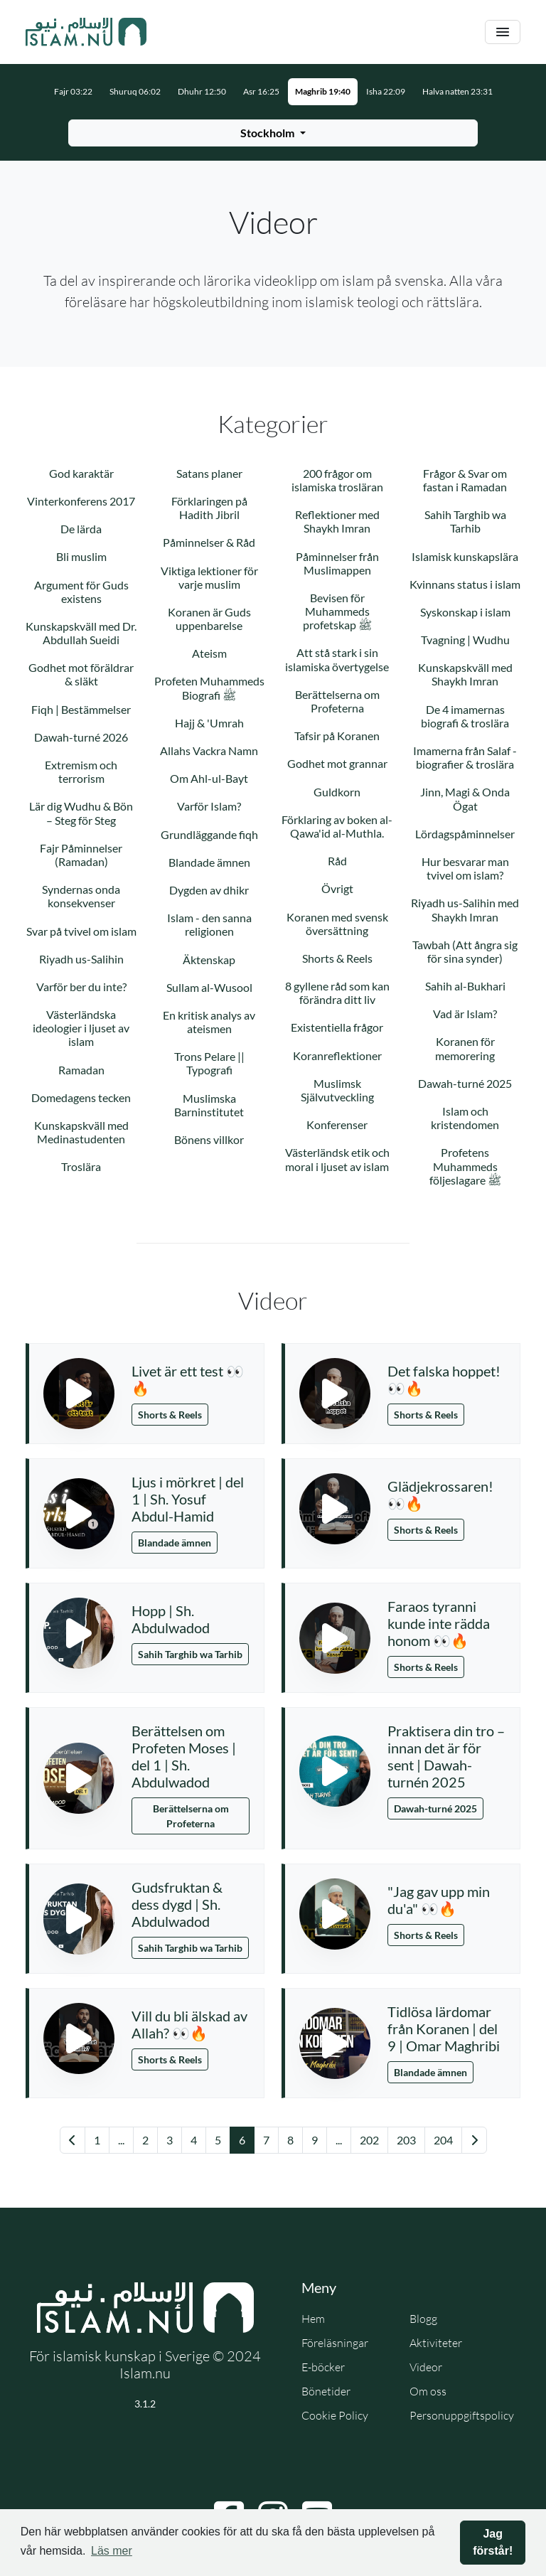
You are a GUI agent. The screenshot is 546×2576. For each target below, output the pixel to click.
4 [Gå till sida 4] (194, 2140)
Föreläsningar (334, 2343)
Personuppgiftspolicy (462, 2415)
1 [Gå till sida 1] (97, 2140)
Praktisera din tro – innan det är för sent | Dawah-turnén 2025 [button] (446, 1756)
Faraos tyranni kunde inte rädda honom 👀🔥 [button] (438, 1623)
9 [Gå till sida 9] (314, 2140)
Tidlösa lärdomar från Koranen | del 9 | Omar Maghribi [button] (443, 2028)
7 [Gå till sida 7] (266, 2140)
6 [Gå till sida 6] (242, 2140)
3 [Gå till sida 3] (169, 2140)
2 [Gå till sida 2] (145, 2140)
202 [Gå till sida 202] (369, 2140)
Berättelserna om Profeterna (191, 1815)
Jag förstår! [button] (493, 2542)
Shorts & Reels (170, 1415)
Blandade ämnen (174, 1542)
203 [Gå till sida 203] (406, 2140)
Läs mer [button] (111, 2551)
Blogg (423, 2319)
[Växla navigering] (502, 32)
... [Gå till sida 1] (121, 2140)
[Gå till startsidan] (86, 32)
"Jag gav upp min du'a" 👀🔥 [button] (438, 1900)
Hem (313, 2319)
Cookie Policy (334, 2415)
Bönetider (325, 2391)
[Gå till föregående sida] (72, 2140)
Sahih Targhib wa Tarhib (190, 1654)
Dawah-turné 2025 (435, 1808)
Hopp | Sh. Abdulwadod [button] (171, 1619)
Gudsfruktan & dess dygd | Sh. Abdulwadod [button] (177, 1904)
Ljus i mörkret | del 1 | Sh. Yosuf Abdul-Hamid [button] (188, 1498)
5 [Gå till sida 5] (218, 2140)
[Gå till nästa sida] (474, 2140)
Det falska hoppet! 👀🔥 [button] (443, 1379)
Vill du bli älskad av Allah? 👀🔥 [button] (189, 2024)
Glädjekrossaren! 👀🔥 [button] (440, 1494)
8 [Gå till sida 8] (290, 2140)
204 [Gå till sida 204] (443, 2140)
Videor (426, 2367)
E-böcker (323, 2367)
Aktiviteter (436, 2343)
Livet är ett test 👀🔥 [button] (188, 1379)
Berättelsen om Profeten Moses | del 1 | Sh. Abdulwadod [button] (184, 1756)
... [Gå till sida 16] (339, 2140)
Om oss (428, 2391)
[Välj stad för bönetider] (273, 132)
